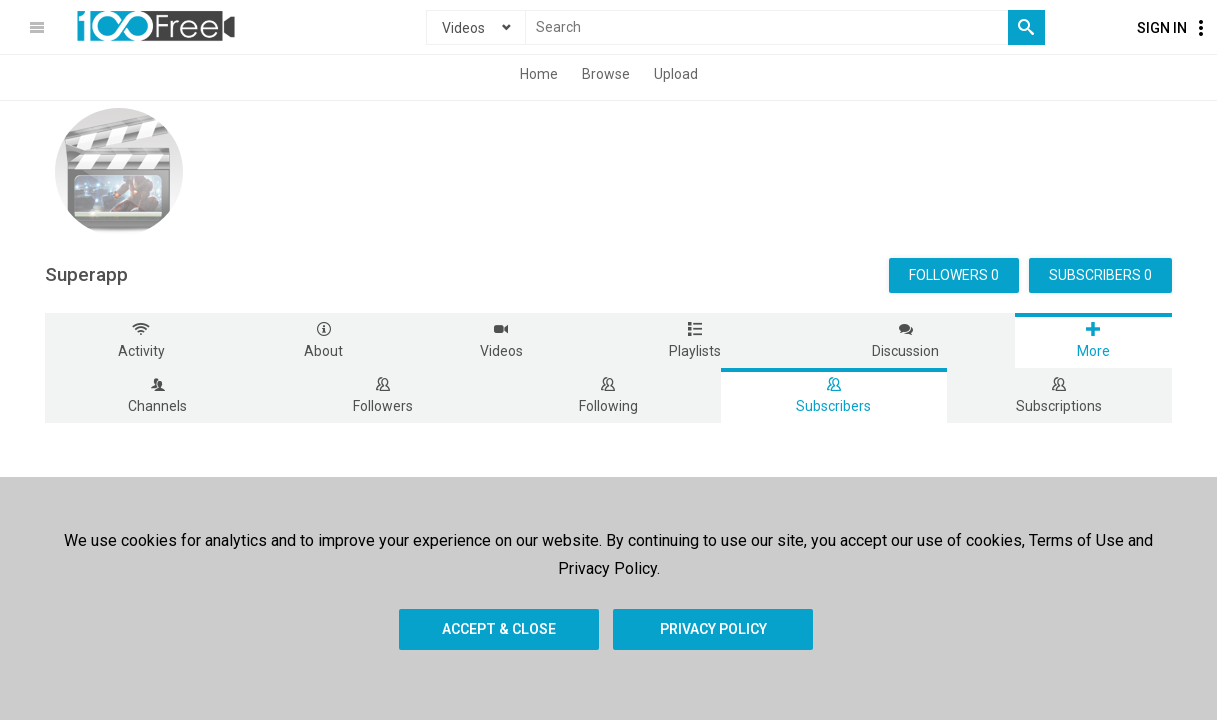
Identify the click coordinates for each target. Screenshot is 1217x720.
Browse (606, 74)
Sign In (1162, 28)
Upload (676, 74)
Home (539, 74)
